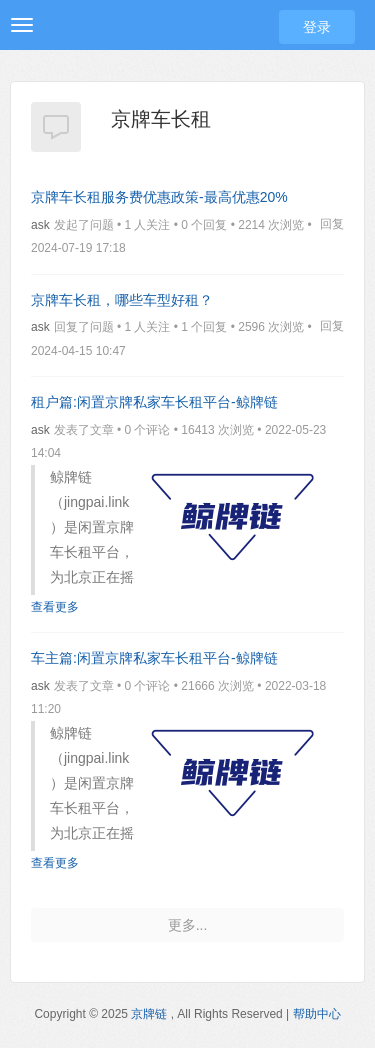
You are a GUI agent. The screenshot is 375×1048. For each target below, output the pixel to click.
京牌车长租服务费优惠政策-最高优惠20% (159, 197)
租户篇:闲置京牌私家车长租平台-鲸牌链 (154, 402)
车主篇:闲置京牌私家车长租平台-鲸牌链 (154, 658)
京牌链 (149, 1014)
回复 (332, 224)
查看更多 (55, 607)
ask (40, 225)
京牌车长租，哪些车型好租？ (122, 300)
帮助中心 (317, 1014)
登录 (317, 27)
